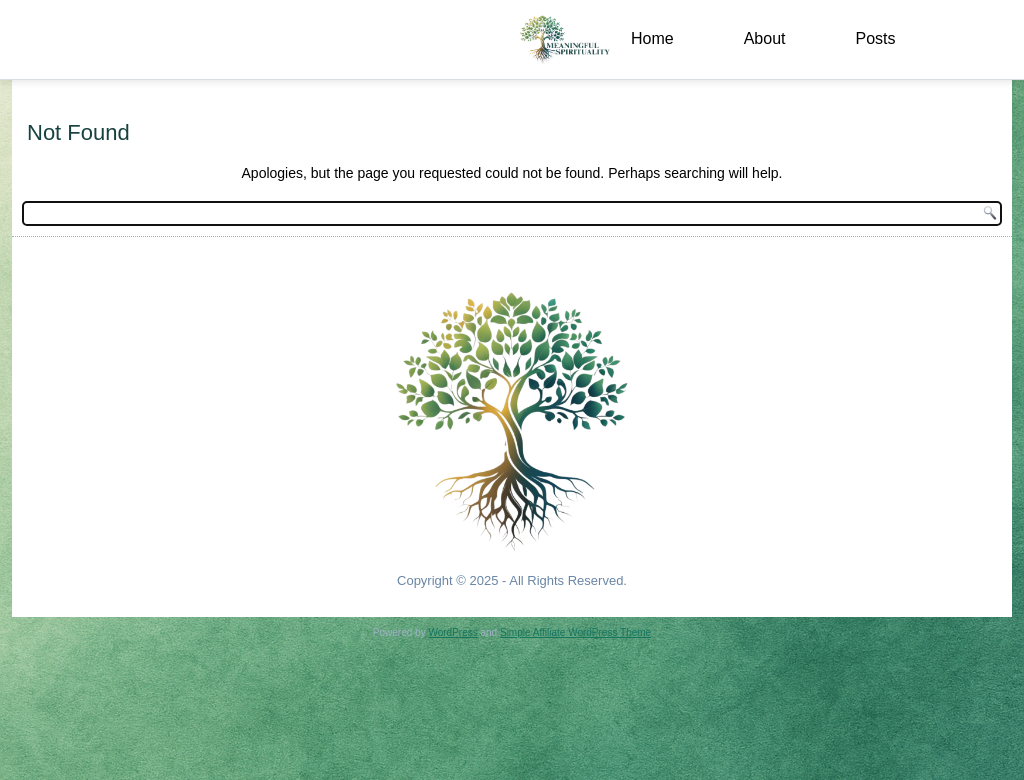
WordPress (452, 632)
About (765, 38)
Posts (875, 38)
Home (652, 38)
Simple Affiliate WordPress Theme (575, 632)
